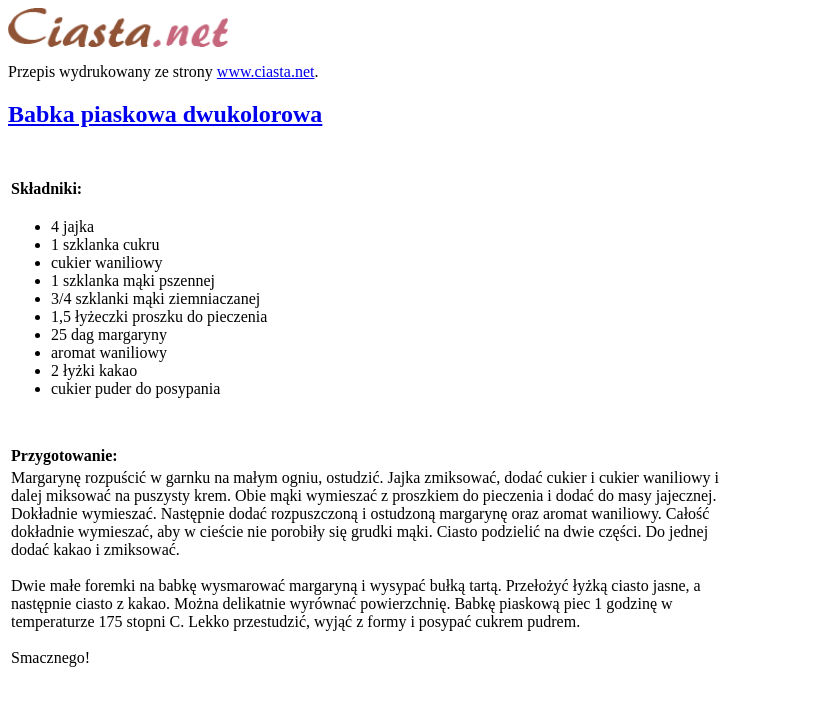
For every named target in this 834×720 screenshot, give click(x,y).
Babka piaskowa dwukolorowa (165, 114)
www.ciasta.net (266, 71)
